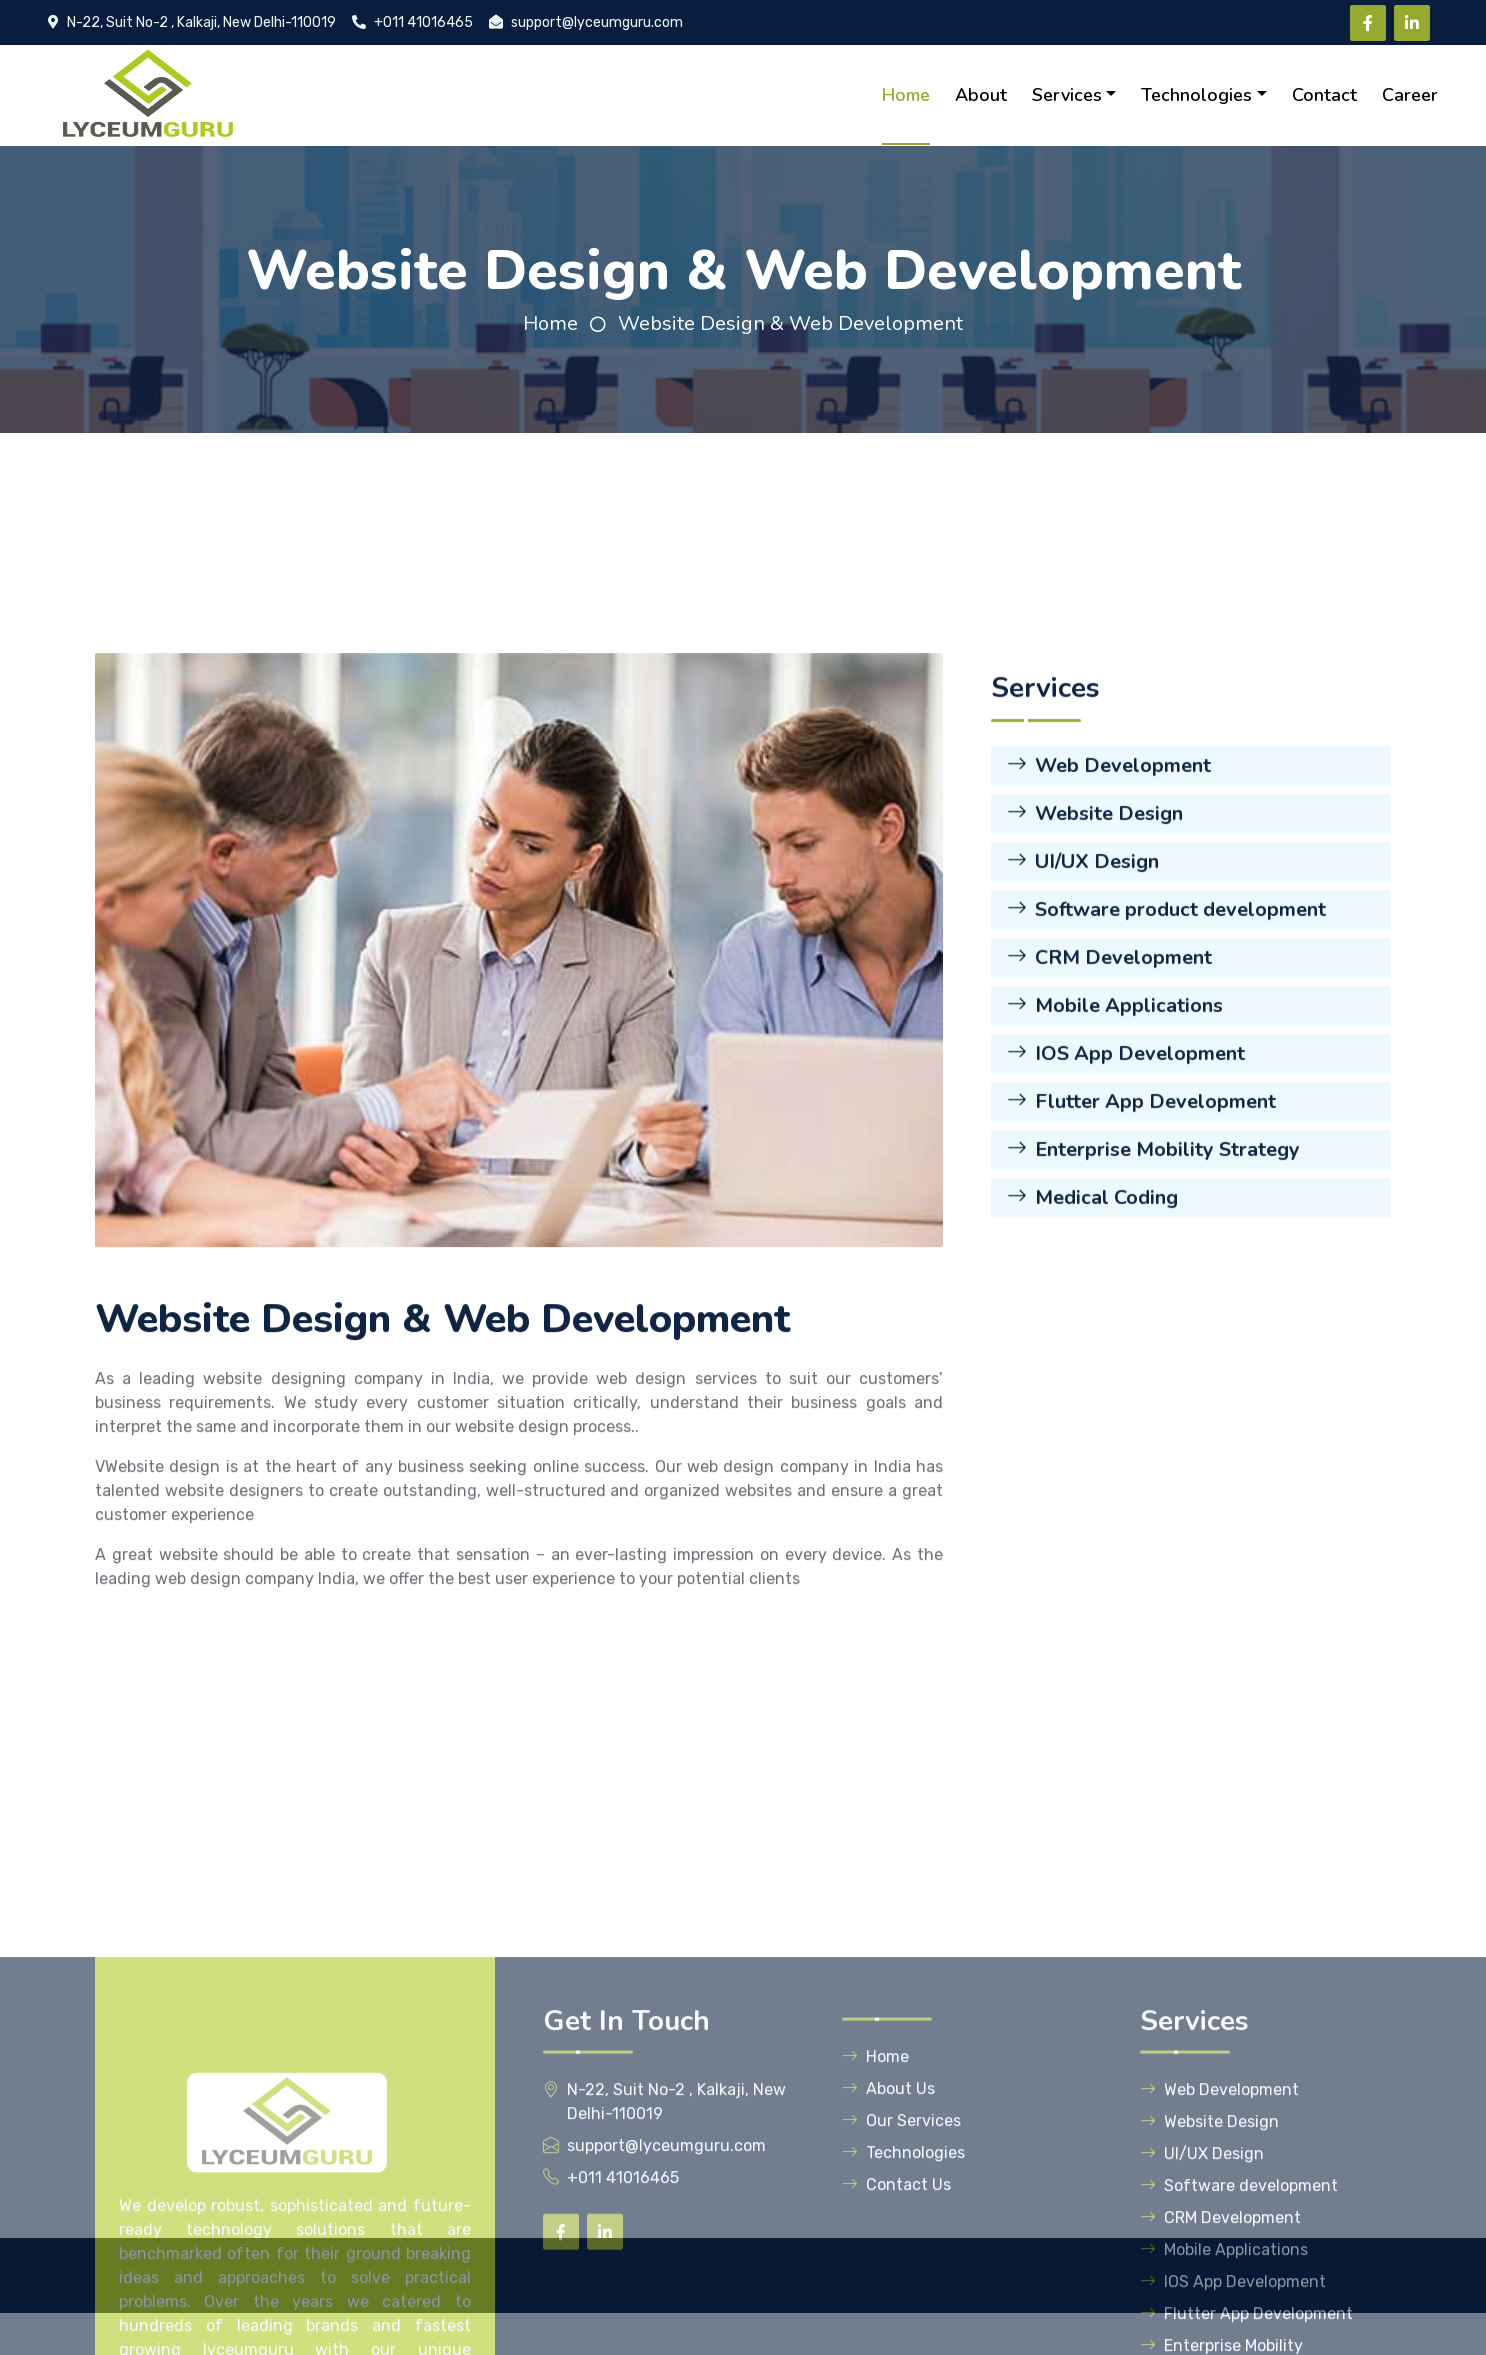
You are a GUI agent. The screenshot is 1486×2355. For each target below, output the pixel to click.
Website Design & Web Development (790, 323)
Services (1067, 95)
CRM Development (1109, 1084)
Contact (1324, 95)
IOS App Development (1126, 1180)
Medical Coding (1092, 1324)
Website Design (1095, 940)
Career (1410, 95)
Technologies (1196, 95)
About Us (888, 2261)
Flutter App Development (1141, 1228)
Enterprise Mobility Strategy (1153, 1276)
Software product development (1166, 1036)
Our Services (901, 2293)
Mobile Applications (1115, 1132)
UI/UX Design (1083, 988)
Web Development (1109, 892)
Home (906, 95)
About (981, 95)
